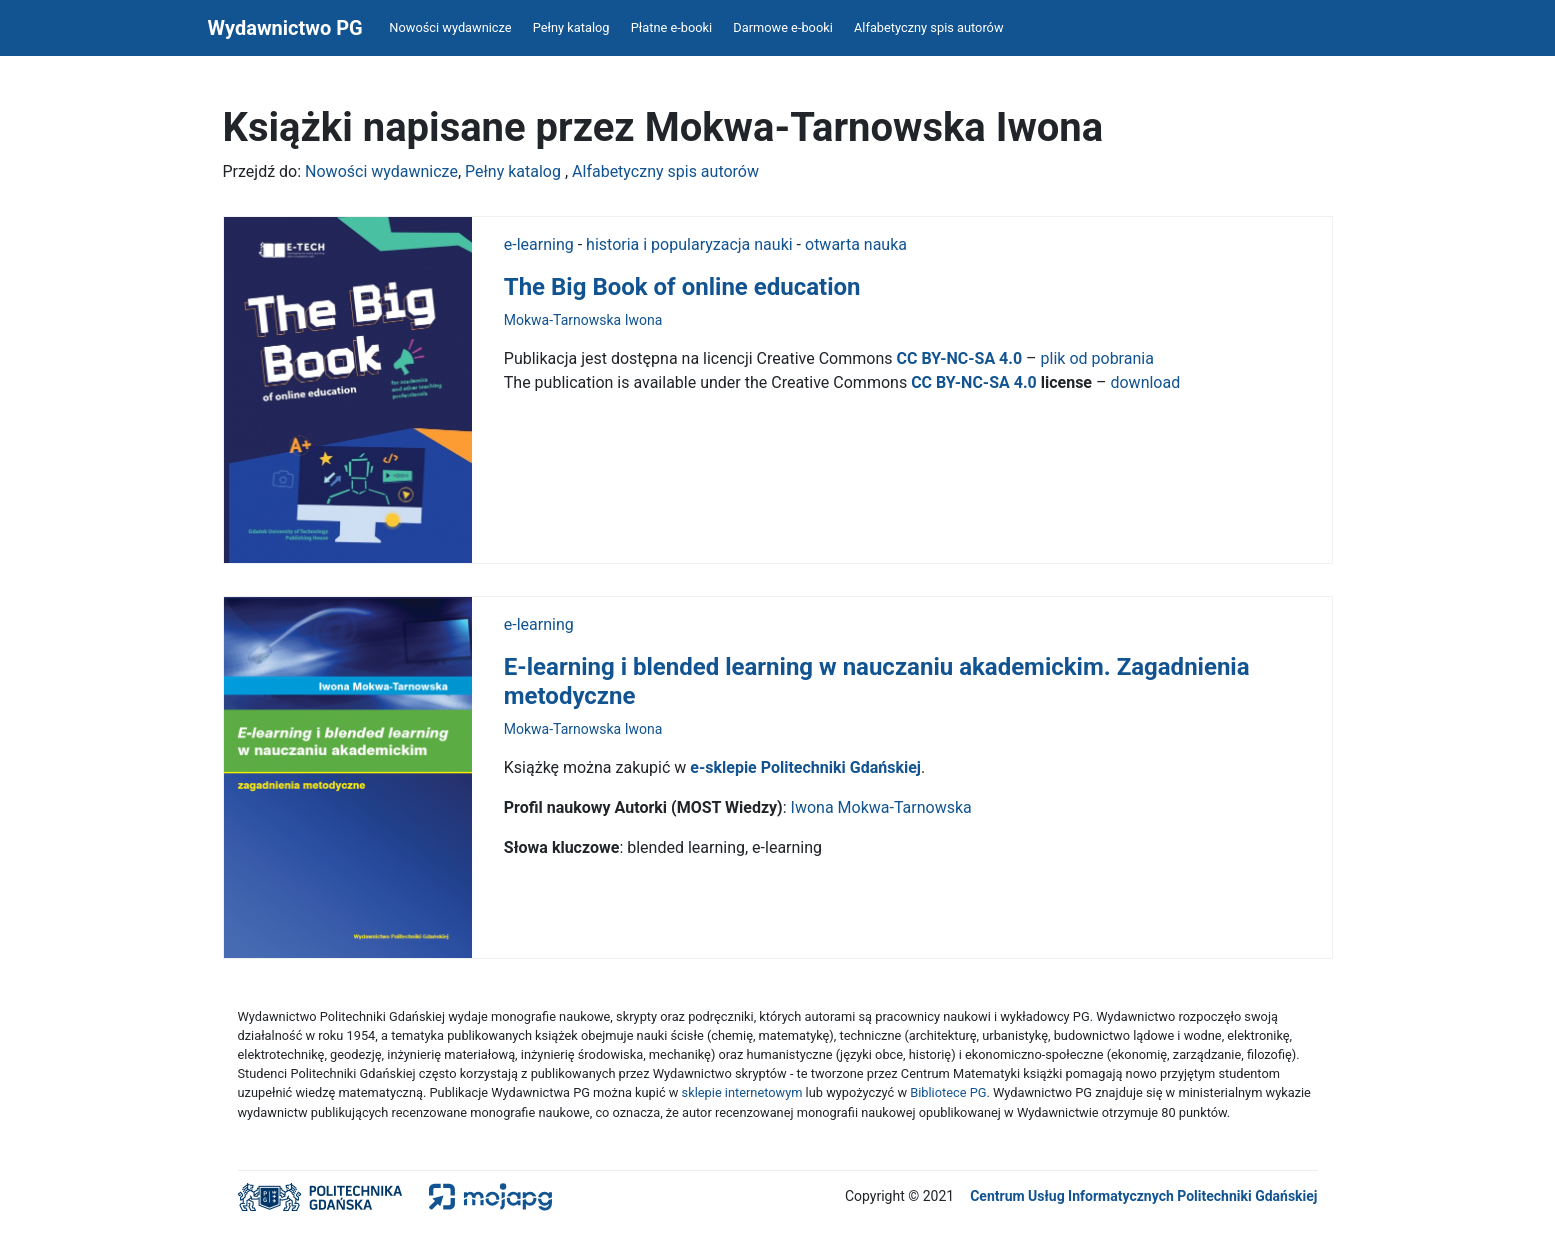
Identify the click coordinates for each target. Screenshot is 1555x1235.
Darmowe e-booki (783, 27)
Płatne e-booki (671, 27)
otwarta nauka (856, 244)
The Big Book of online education (682, 287)
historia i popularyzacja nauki (689, 244)
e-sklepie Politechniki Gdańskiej (805, 767)
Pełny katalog (571, 27)
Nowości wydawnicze (450, 27)
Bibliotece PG (948, 1092)
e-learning (539, 244)
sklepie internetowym (742, 1092)
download (1145, 382)
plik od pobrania (1097, 358)
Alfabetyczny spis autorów (929, 27)
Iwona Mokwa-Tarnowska (883, 807)
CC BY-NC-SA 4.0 (962, 358)
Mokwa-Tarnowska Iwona (583, 320)
